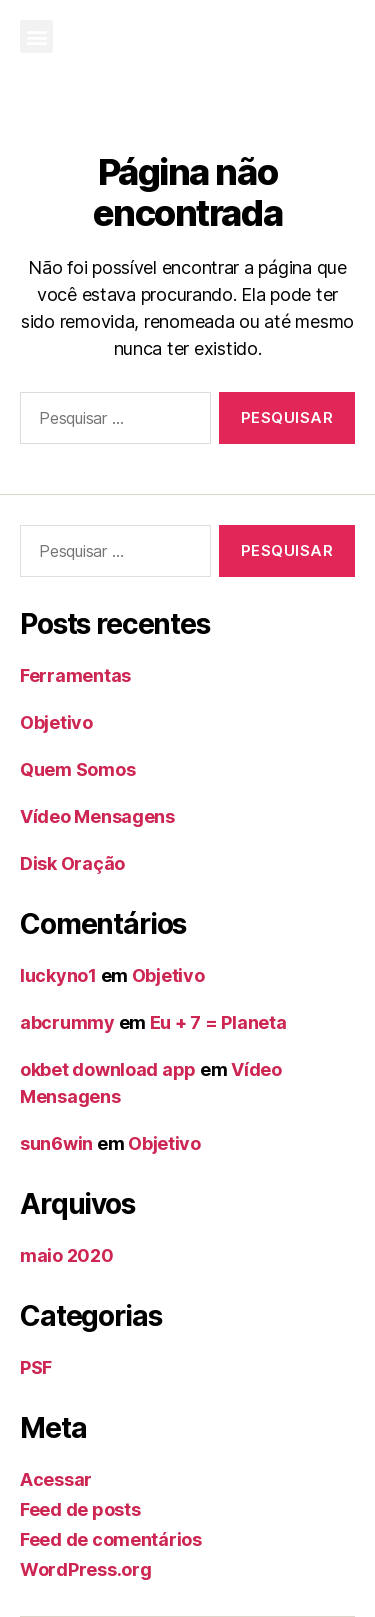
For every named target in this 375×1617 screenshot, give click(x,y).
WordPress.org (86, 1569)
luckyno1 (58, 975)
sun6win (56, 1143)
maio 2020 (67, 1255)
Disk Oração (72, 863)
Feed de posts (80, 1509)
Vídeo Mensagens (97, 816)
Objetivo (56, 722)
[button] (36, 36)
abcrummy (67, 1022)
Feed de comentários (111, 1539)
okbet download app (108, 1069)
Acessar (56, 1479)
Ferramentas (75, 675)
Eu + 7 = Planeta (218, 1022)
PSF (36, 1367)
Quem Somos (77, 769)
